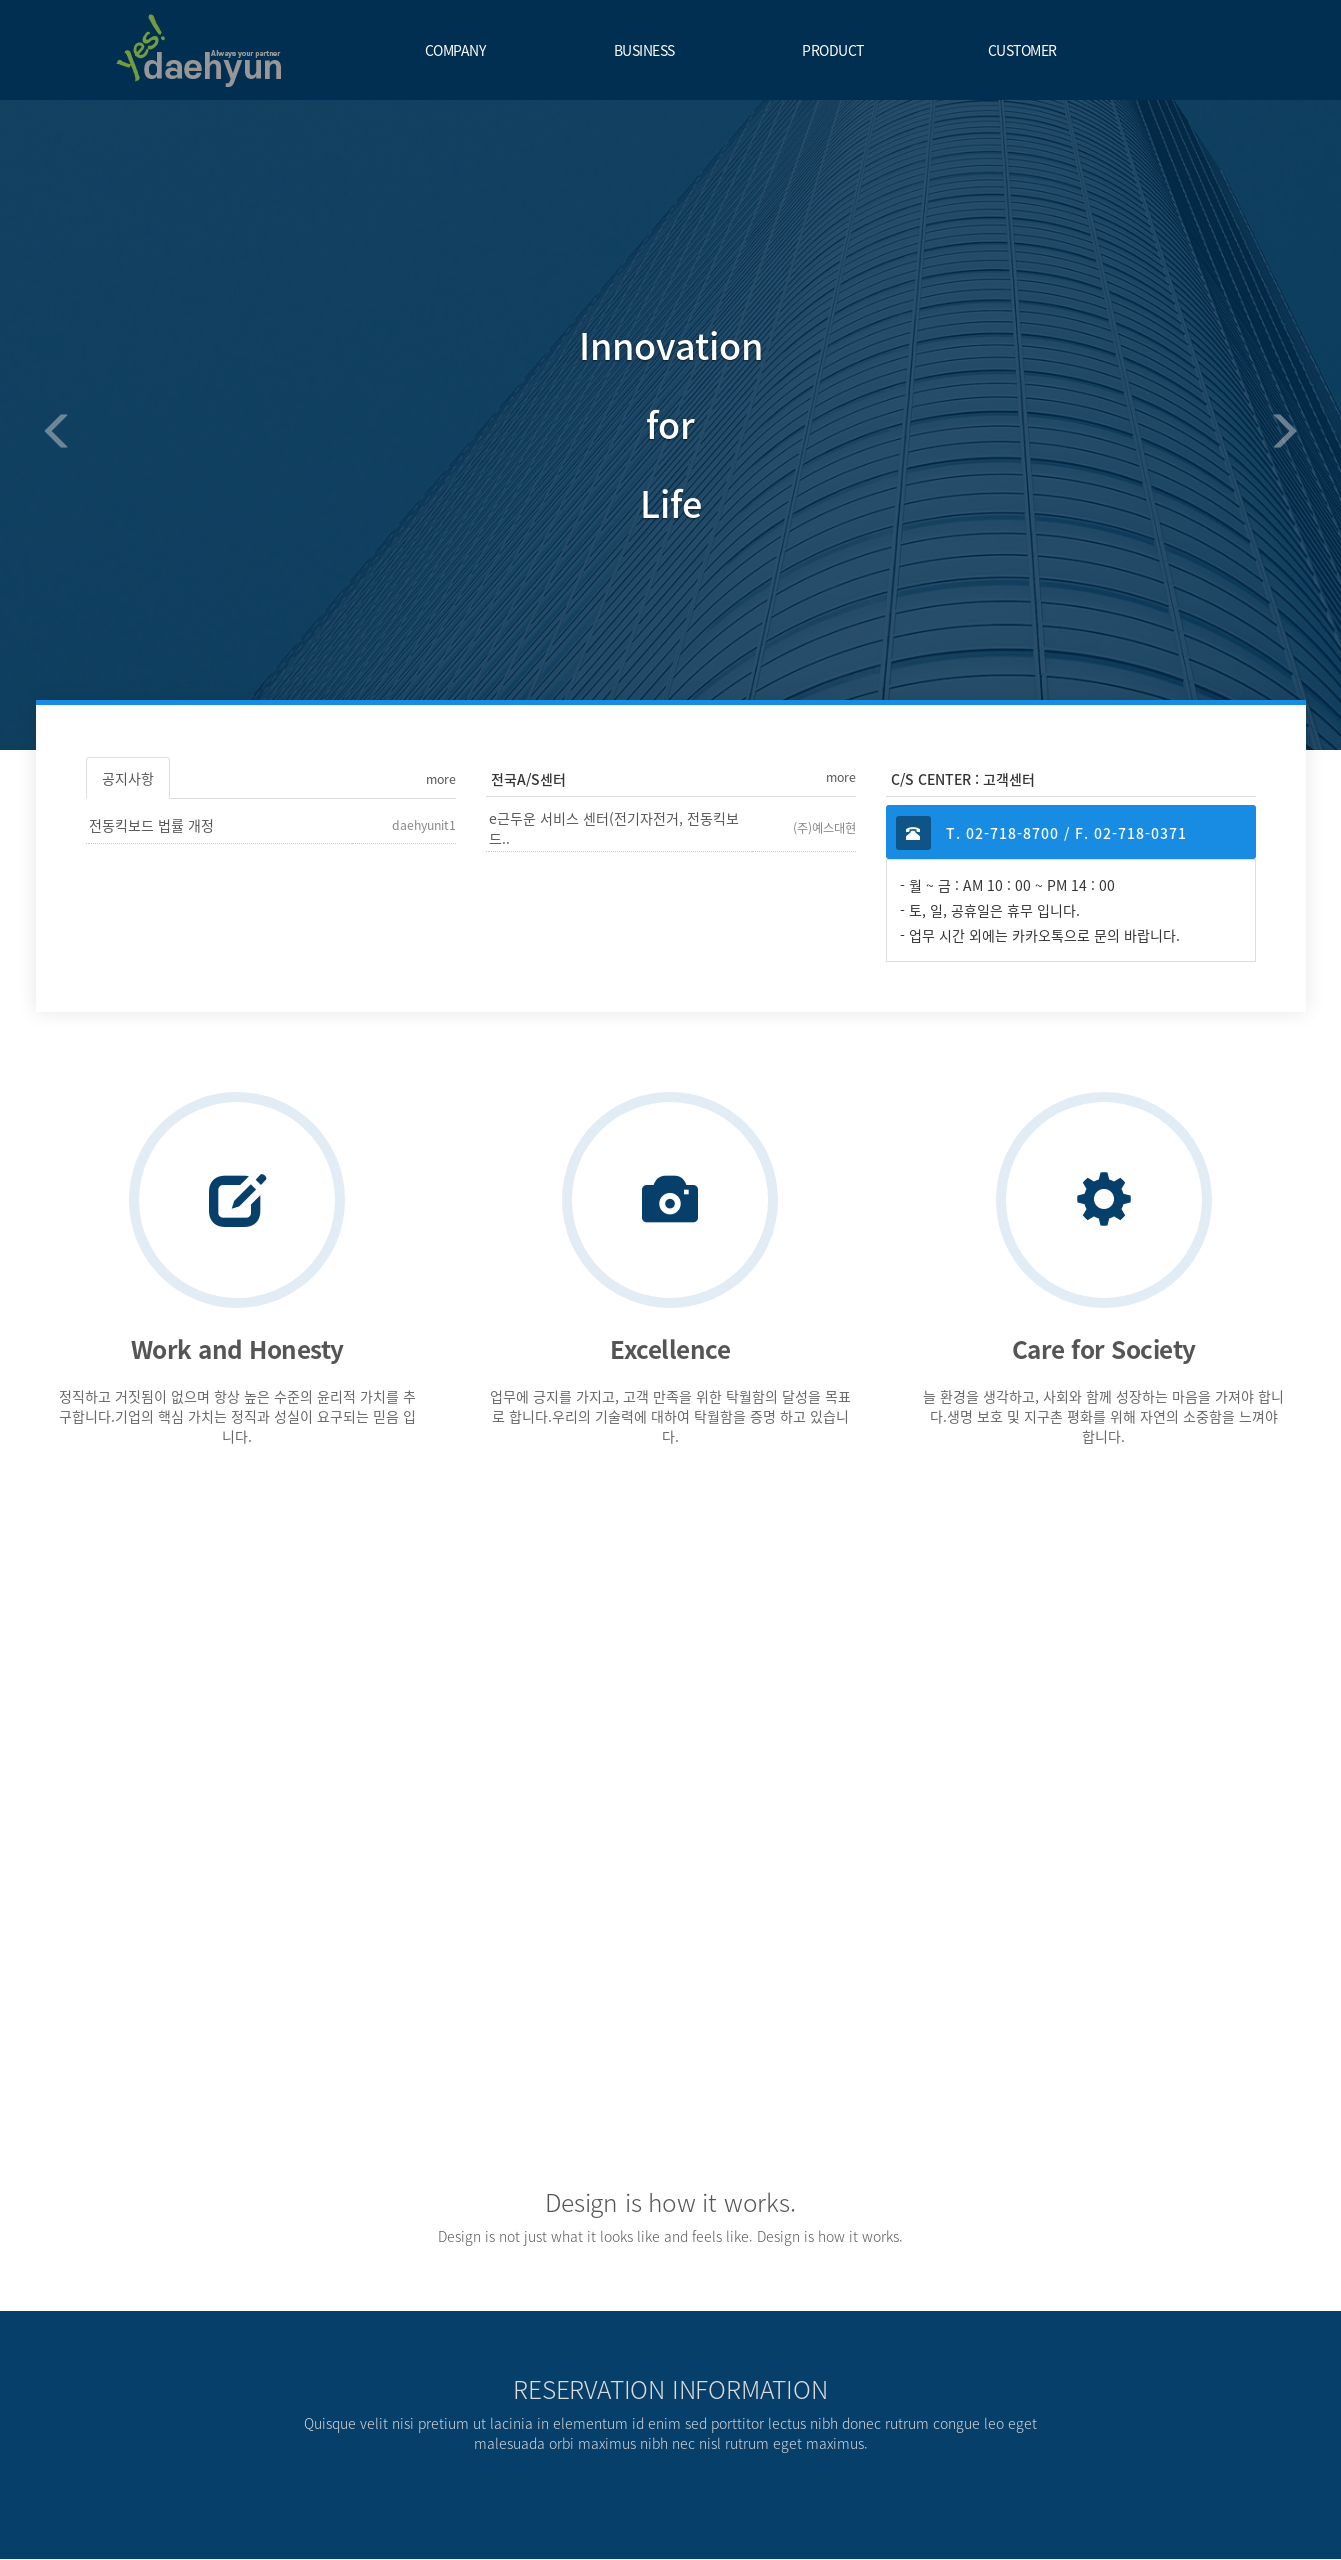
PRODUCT (833, 50)
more (441, 779)
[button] (47, 425)
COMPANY (455, 50)
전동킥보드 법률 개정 (151, 825)
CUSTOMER (1022, 50)
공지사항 (128, 778)
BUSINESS (644, 50)
